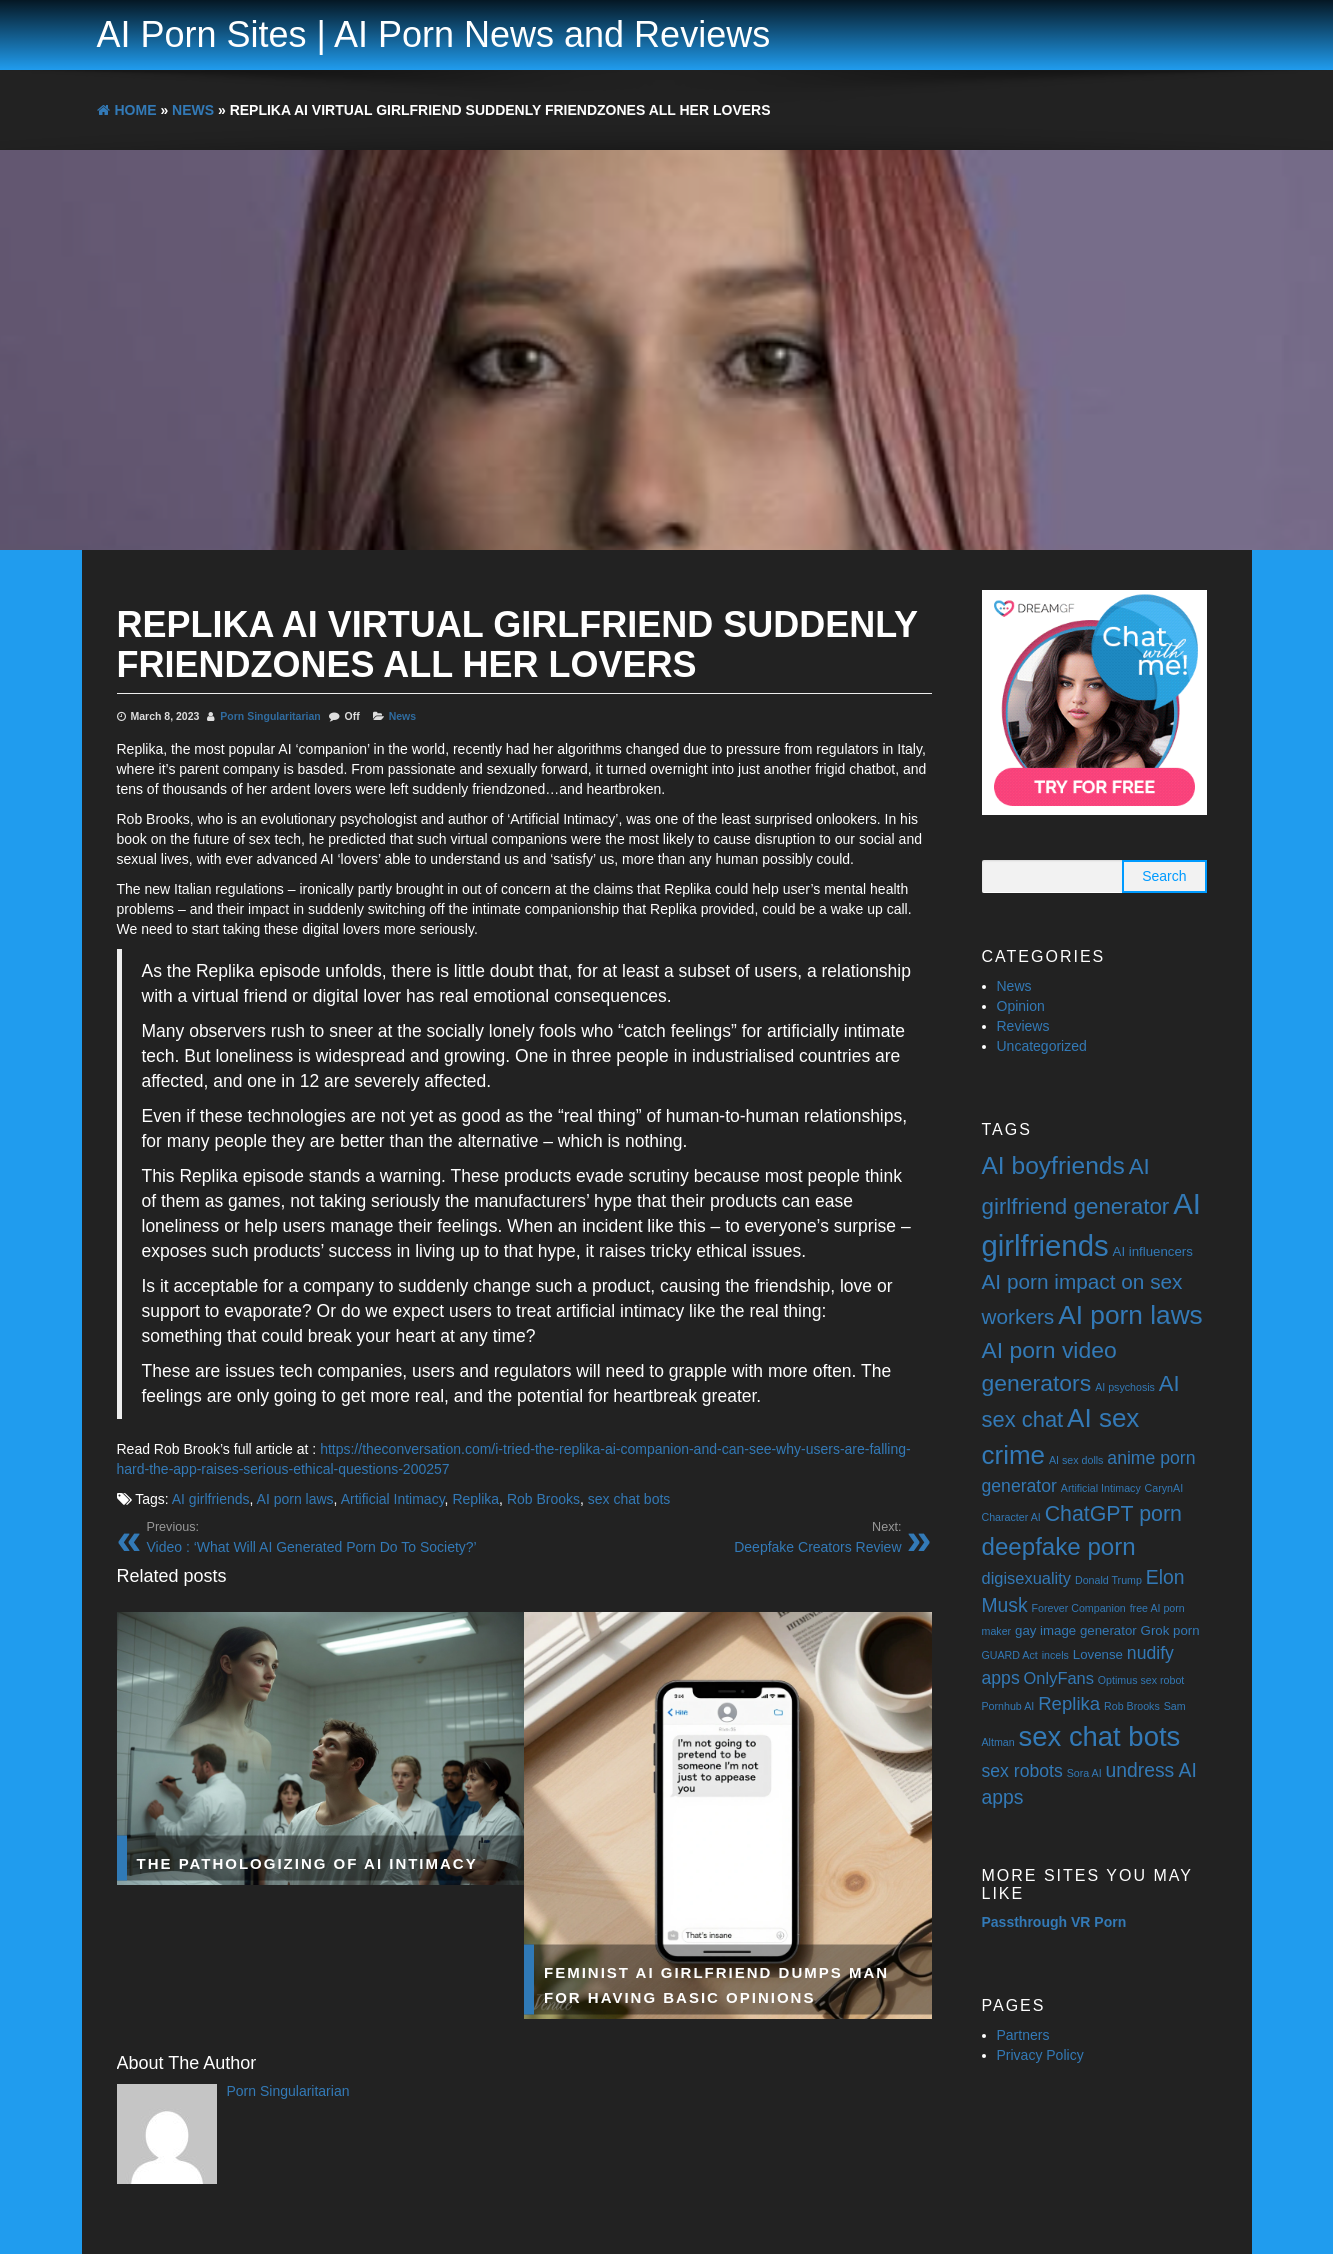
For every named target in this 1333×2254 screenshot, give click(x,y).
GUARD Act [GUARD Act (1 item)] (1010, 1655)
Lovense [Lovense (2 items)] (1098, 1654)
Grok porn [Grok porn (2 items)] (1170, 1630)
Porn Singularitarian (270, 716)
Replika (475, 1499)
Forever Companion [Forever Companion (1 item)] (1079, 1608)
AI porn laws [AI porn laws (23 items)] (1130, 1315)
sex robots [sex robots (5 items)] (1022, 1771)
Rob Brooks (543, 1499)
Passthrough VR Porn (1054, 1922)
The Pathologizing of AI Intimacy (307, 1862)
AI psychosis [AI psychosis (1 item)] (1125, 1387)
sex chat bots (629, 1499)
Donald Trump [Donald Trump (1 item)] (1108, 1580)
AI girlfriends (211, 1499)
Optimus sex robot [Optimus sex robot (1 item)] (1141, 1680)
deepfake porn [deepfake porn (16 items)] (1059, 1546)
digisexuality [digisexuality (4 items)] (1027, 1578)
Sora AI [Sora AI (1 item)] (1084, 1773)
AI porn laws (295, 1499)
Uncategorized (1042, 1046)
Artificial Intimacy (393, 1499)
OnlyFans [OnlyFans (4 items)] (1059, 1678)
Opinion (1021, 1006)
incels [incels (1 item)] (1055, 1655)
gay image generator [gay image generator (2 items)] (1076, 1630)
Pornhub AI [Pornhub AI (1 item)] (1008, 1706)
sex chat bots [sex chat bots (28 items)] (1100, 1736)
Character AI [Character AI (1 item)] (1011, 1517)
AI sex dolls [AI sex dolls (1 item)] (1076, 1460)
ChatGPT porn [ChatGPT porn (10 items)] (1113, 1514)
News (402, 716)
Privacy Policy (1040, 2055)
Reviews (1023, 1026)
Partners (1023, 2035)
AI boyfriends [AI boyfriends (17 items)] (1053, 1165)
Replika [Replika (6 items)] (1069, 1703)
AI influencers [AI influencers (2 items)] (1153, 1251)
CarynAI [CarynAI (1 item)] (1164, 1488)
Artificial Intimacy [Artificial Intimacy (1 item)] (1101, 1488)
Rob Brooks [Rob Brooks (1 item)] (1132, 1706)
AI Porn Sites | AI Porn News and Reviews (434, 34)
